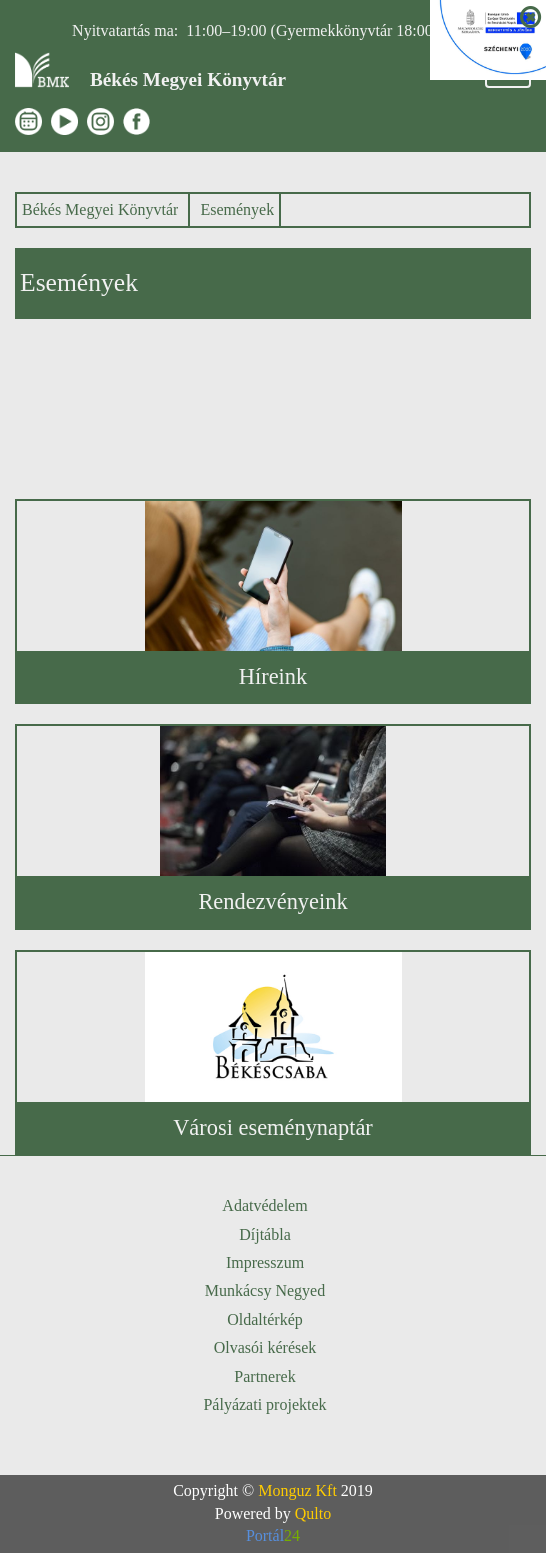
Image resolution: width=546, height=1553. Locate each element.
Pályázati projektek (264, 1404)
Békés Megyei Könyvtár (100, 209)
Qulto (313, 1513)
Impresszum (265, 1262)
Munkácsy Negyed (265, 1290)
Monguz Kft (297, 1490)
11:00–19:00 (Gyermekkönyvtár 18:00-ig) (321, 30)
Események (237, 209)
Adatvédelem (264, 1205)
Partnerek (264, 1376)
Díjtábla (265, 1234)
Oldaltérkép (265, 1319)
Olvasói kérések (265, 1347)
